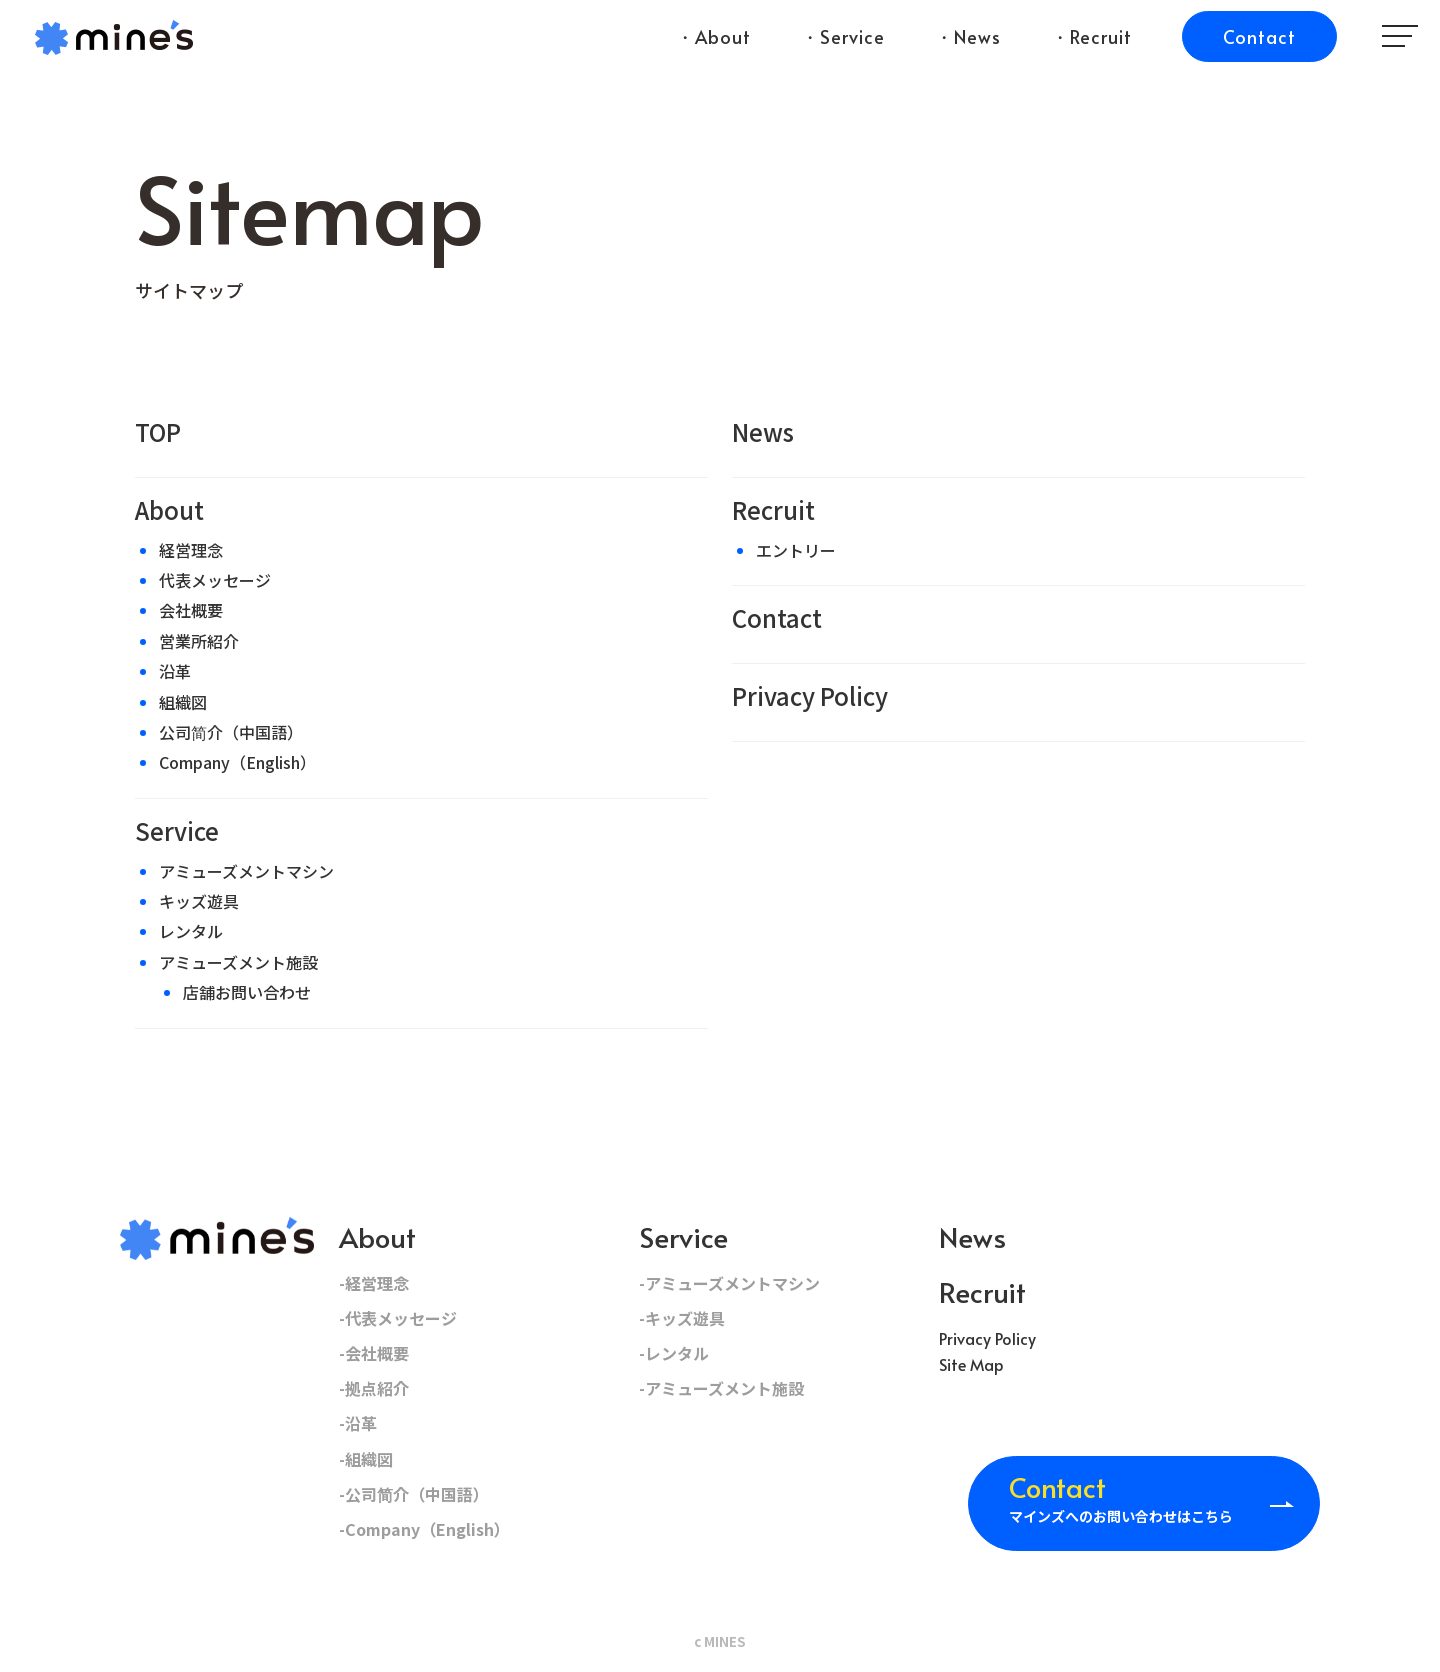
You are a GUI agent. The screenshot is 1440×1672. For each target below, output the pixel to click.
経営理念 (191, 550)
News (763, 431)
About (169, 509)
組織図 (183, 702)
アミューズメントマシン (246, 871)
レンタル (191, 931)
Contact (777, 617)
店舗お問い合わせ (247, 992)
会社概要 (191, 610)
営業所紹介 (199, 641)
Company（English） (237, 762)
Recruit (773, 509)
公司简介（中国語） (231, 732)
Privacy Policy (810, 695)
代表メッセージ (215, 580)
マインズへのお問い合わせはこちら (1121, 1496)
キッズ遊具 (199, 901)
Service (177, 830)
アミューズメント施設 (238, 962)
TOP (158, 431)
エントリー (796, 550)
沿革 (175, 671)
